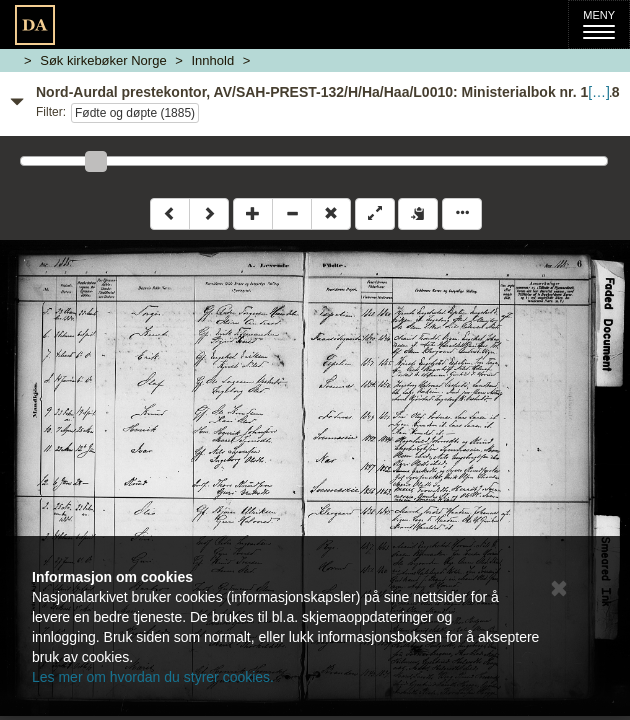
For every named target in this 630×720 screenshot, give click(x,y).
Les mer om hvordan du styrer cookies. (153, 677)
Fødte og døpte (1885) (135, 113)
